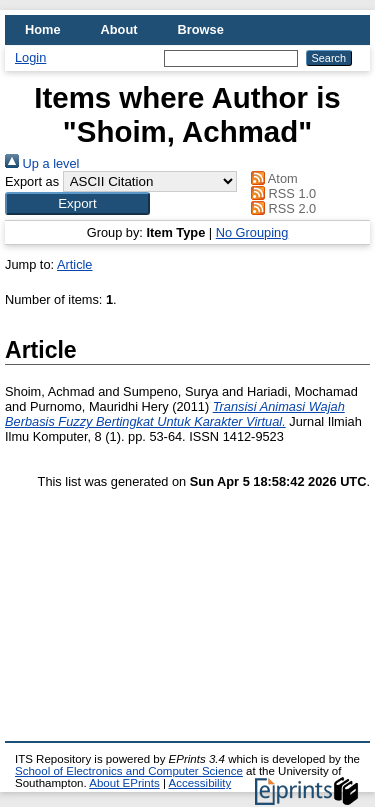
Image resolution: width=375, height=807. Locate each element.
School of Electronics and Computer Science (129, 771)
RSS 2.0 (281, 208)
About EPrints (124, 783)
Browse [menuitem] (201, 29)
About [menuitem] (119, 29)
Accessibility (199, 783)
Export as (32, 181)
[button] (77, 203)
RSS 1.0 (281, 193)
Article (75, 264)
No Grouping (252, 232)
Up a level (42, 163)
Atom (271, 178)
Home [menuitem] (43, 29)
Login (30, 57)
